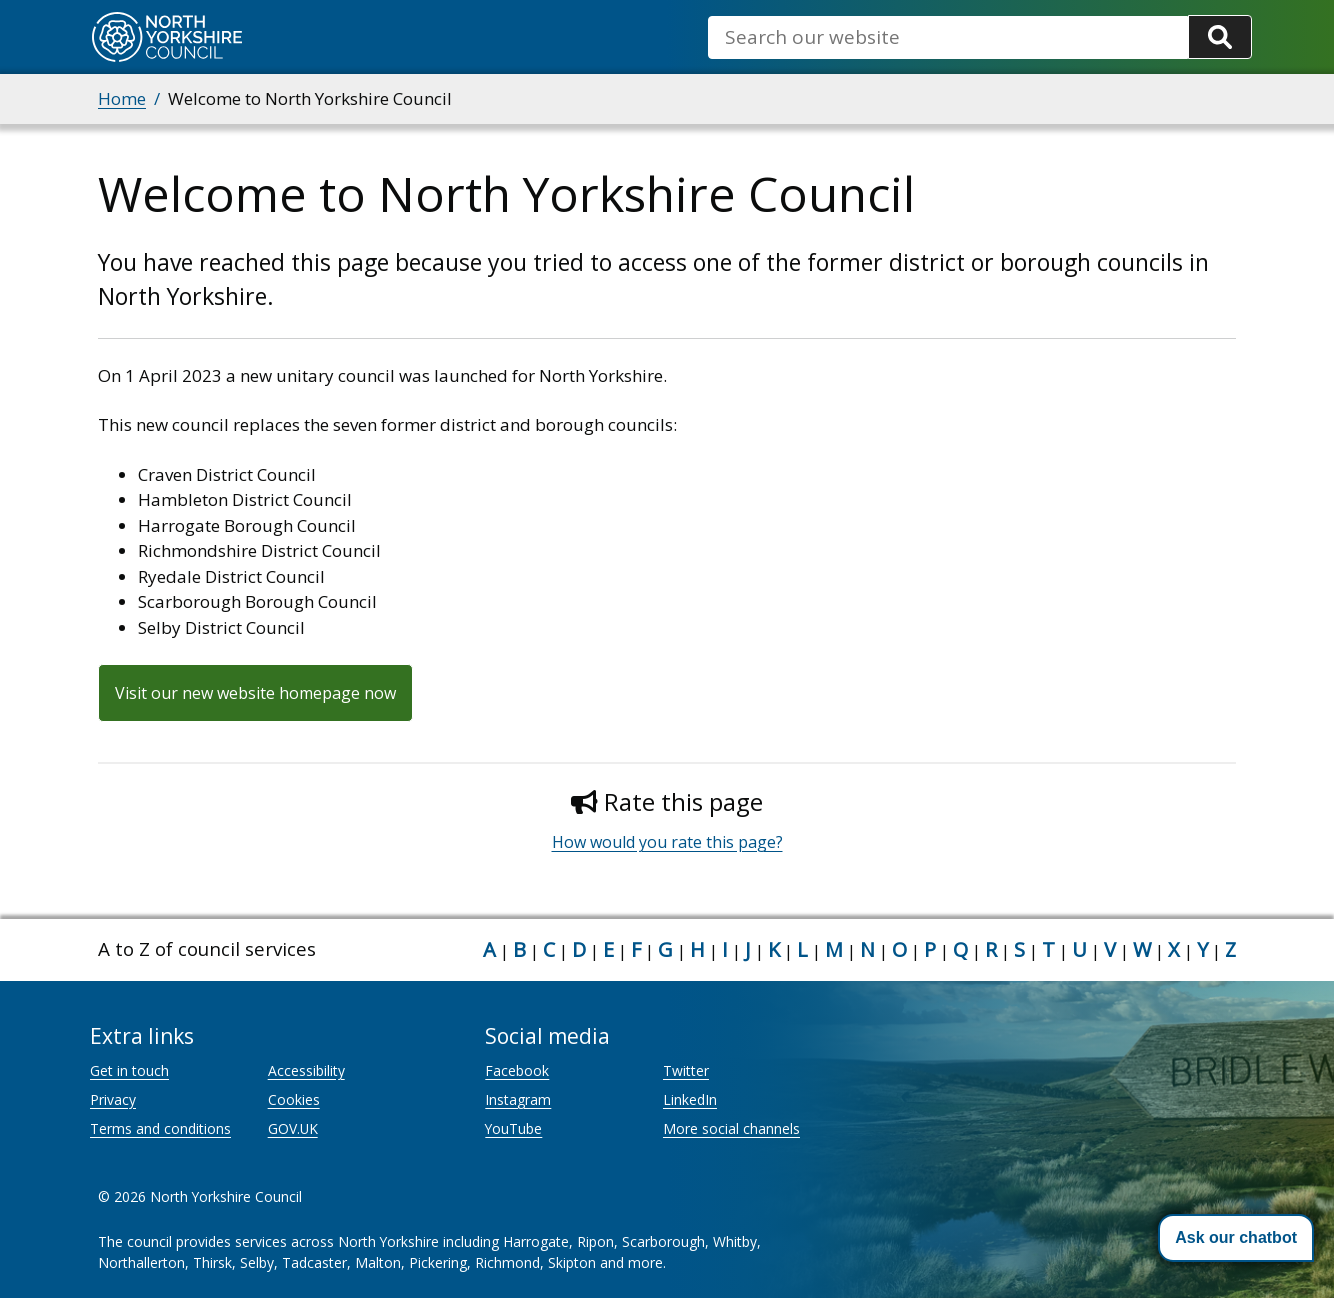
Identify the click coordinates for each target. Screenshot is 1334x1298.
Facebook (517, 1070)
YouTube (513, 1128)
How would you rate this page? (667, 842)
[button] (1236, 1238)
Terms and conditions (160, 1128)
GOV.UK (293, 1128)
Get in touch (129, 1070)
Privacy (113, 1099)
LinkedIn (690, 1099)
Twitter (686, 1070)
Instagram (518, 1099)
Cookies (294, 1099)
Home (122, 98)
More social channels (731, 1128)
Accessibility (306, 1070)
